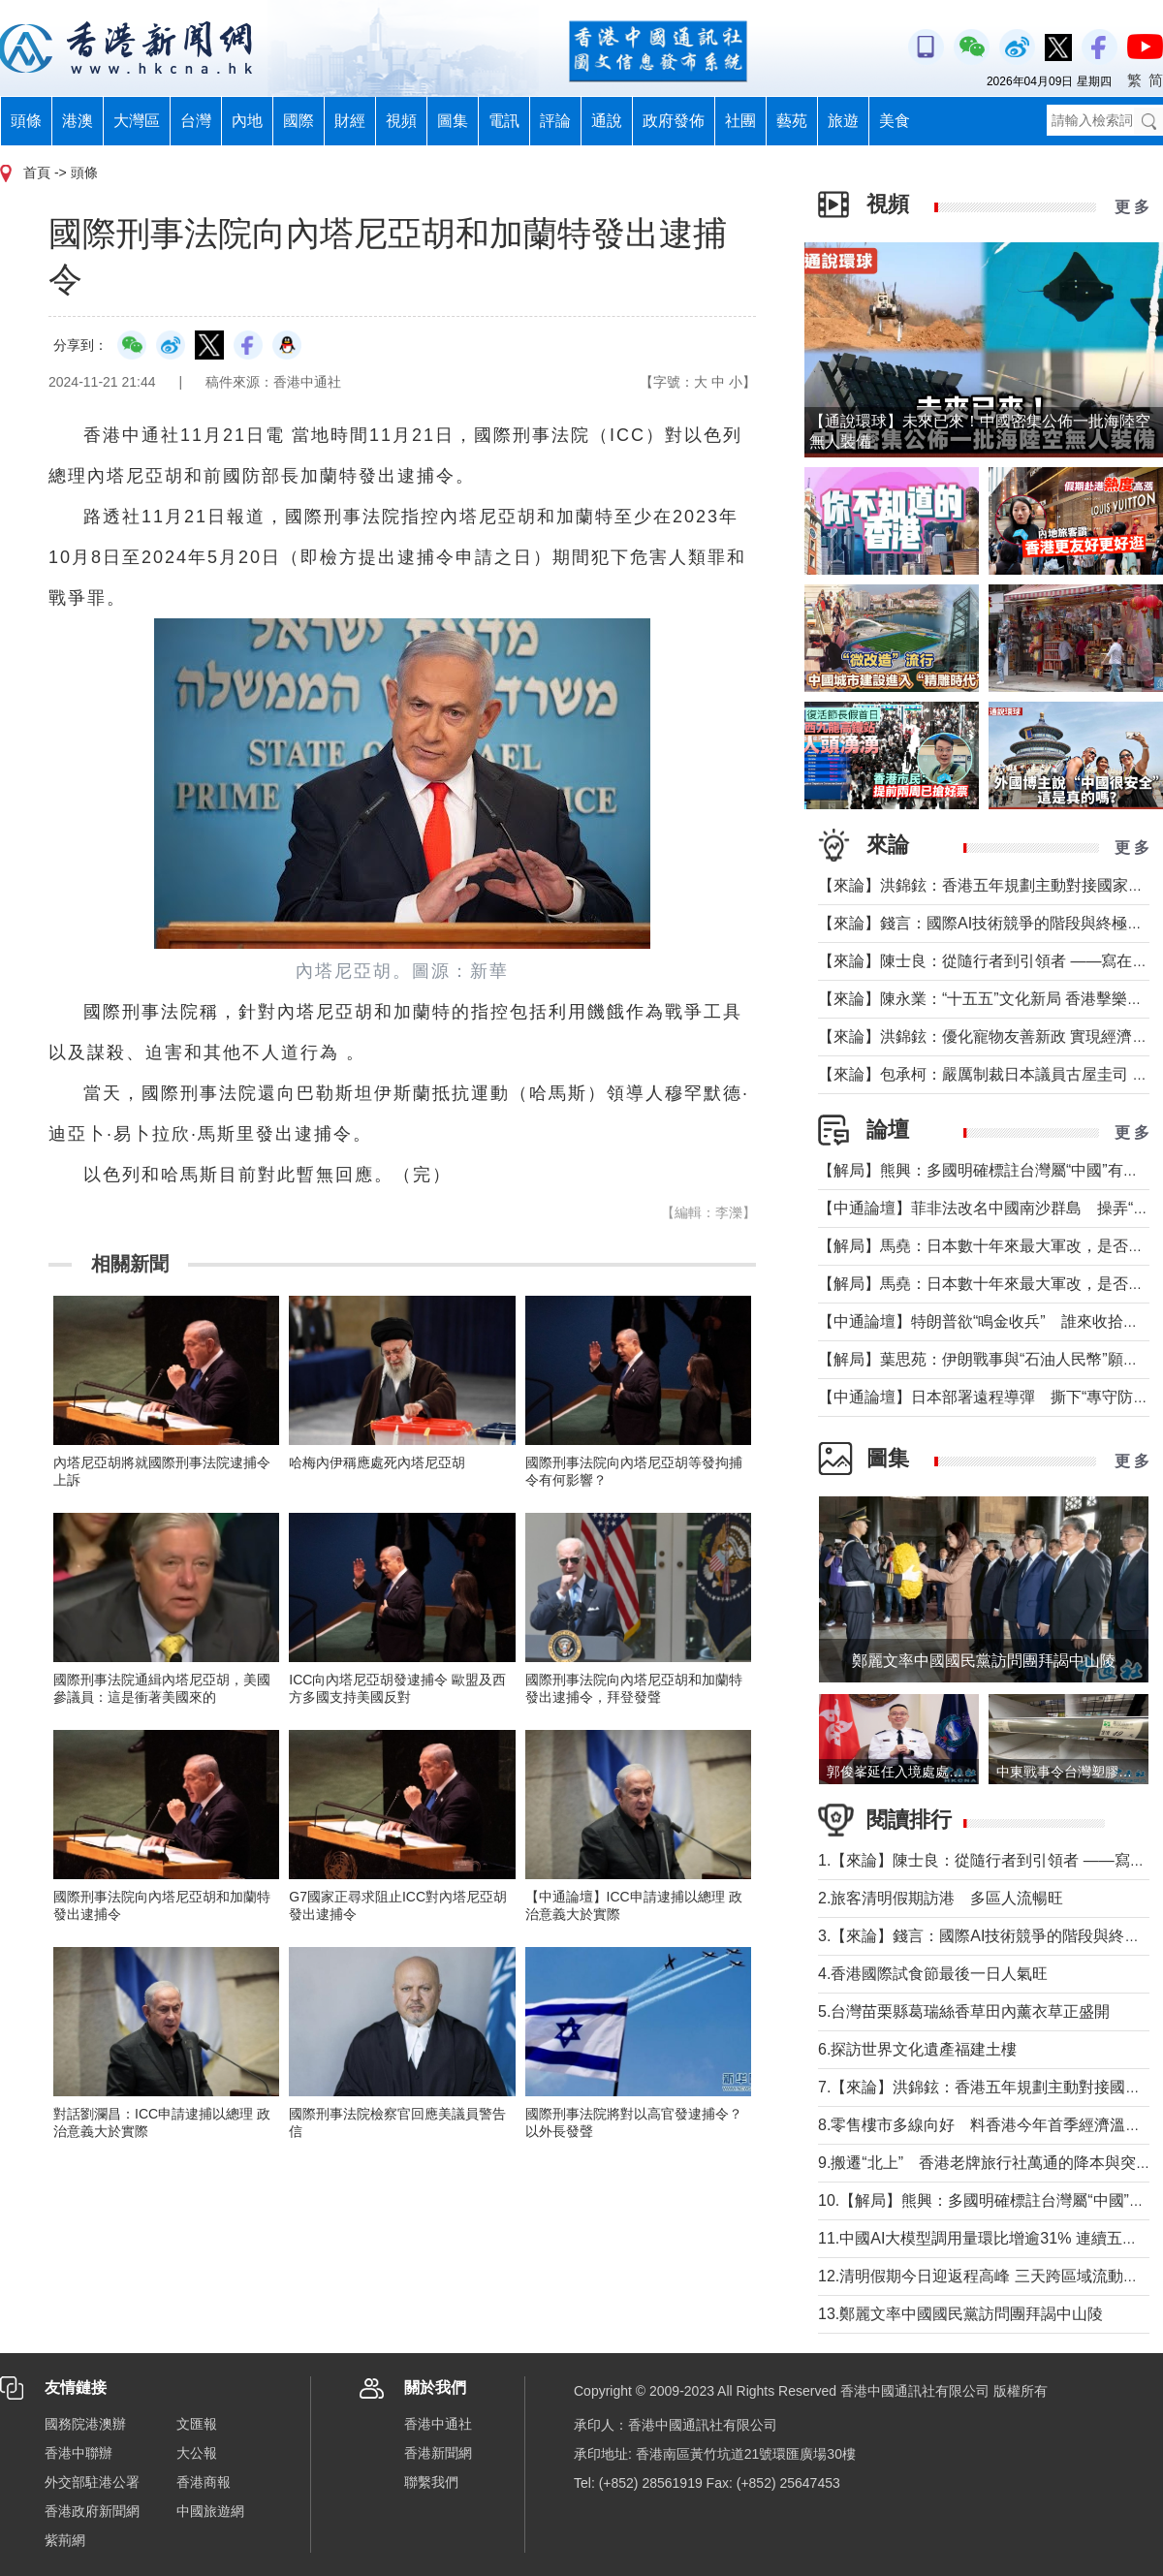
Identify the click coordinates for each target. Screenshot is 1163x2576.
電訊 (503, 120)
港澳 (77, 120)
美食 (894, 120)
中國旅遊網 (210, 2511)
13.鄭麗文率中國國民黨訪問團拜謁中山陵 (960, 2314)
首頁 (36, 172)
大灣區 (136, 120)
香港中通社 (438, 2424)
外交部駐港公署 (92, 2482)
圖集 (452, 120)
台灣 (195, 120)
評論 (555, 120)
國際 (298, 120)
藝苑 (791, 120)
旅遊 (843, 120)
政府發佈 (674, 120)
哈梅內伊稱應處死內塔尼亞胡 (377, 1462)
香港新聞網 (438, 2453)
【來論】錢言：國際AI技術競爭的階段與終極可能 (988, 923)
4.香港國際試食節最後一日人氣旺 (933, 1973)
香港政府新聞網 (92, 2511)
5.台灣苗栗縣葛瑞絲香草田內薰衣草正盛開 (964, 2011)
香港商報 (203, 2482)
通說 (606, 120)
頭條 (26, 120)
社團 (740, 120)
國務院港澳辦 (85, 2424)
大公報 (196, 2453)
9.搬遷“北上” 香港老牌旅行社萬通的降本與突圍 (984, 2162)
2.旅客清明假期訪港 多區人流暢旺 (940, 1898)
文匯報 (196, 2424)
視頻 (401, 120)
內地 (247, 120)
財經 (349, 120)
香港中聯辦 (78, 2453)
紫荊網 (65, 2540)
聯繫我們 (431, 2482)
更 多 (1132, 207)
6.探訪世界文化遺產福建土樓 (917, 2049)
